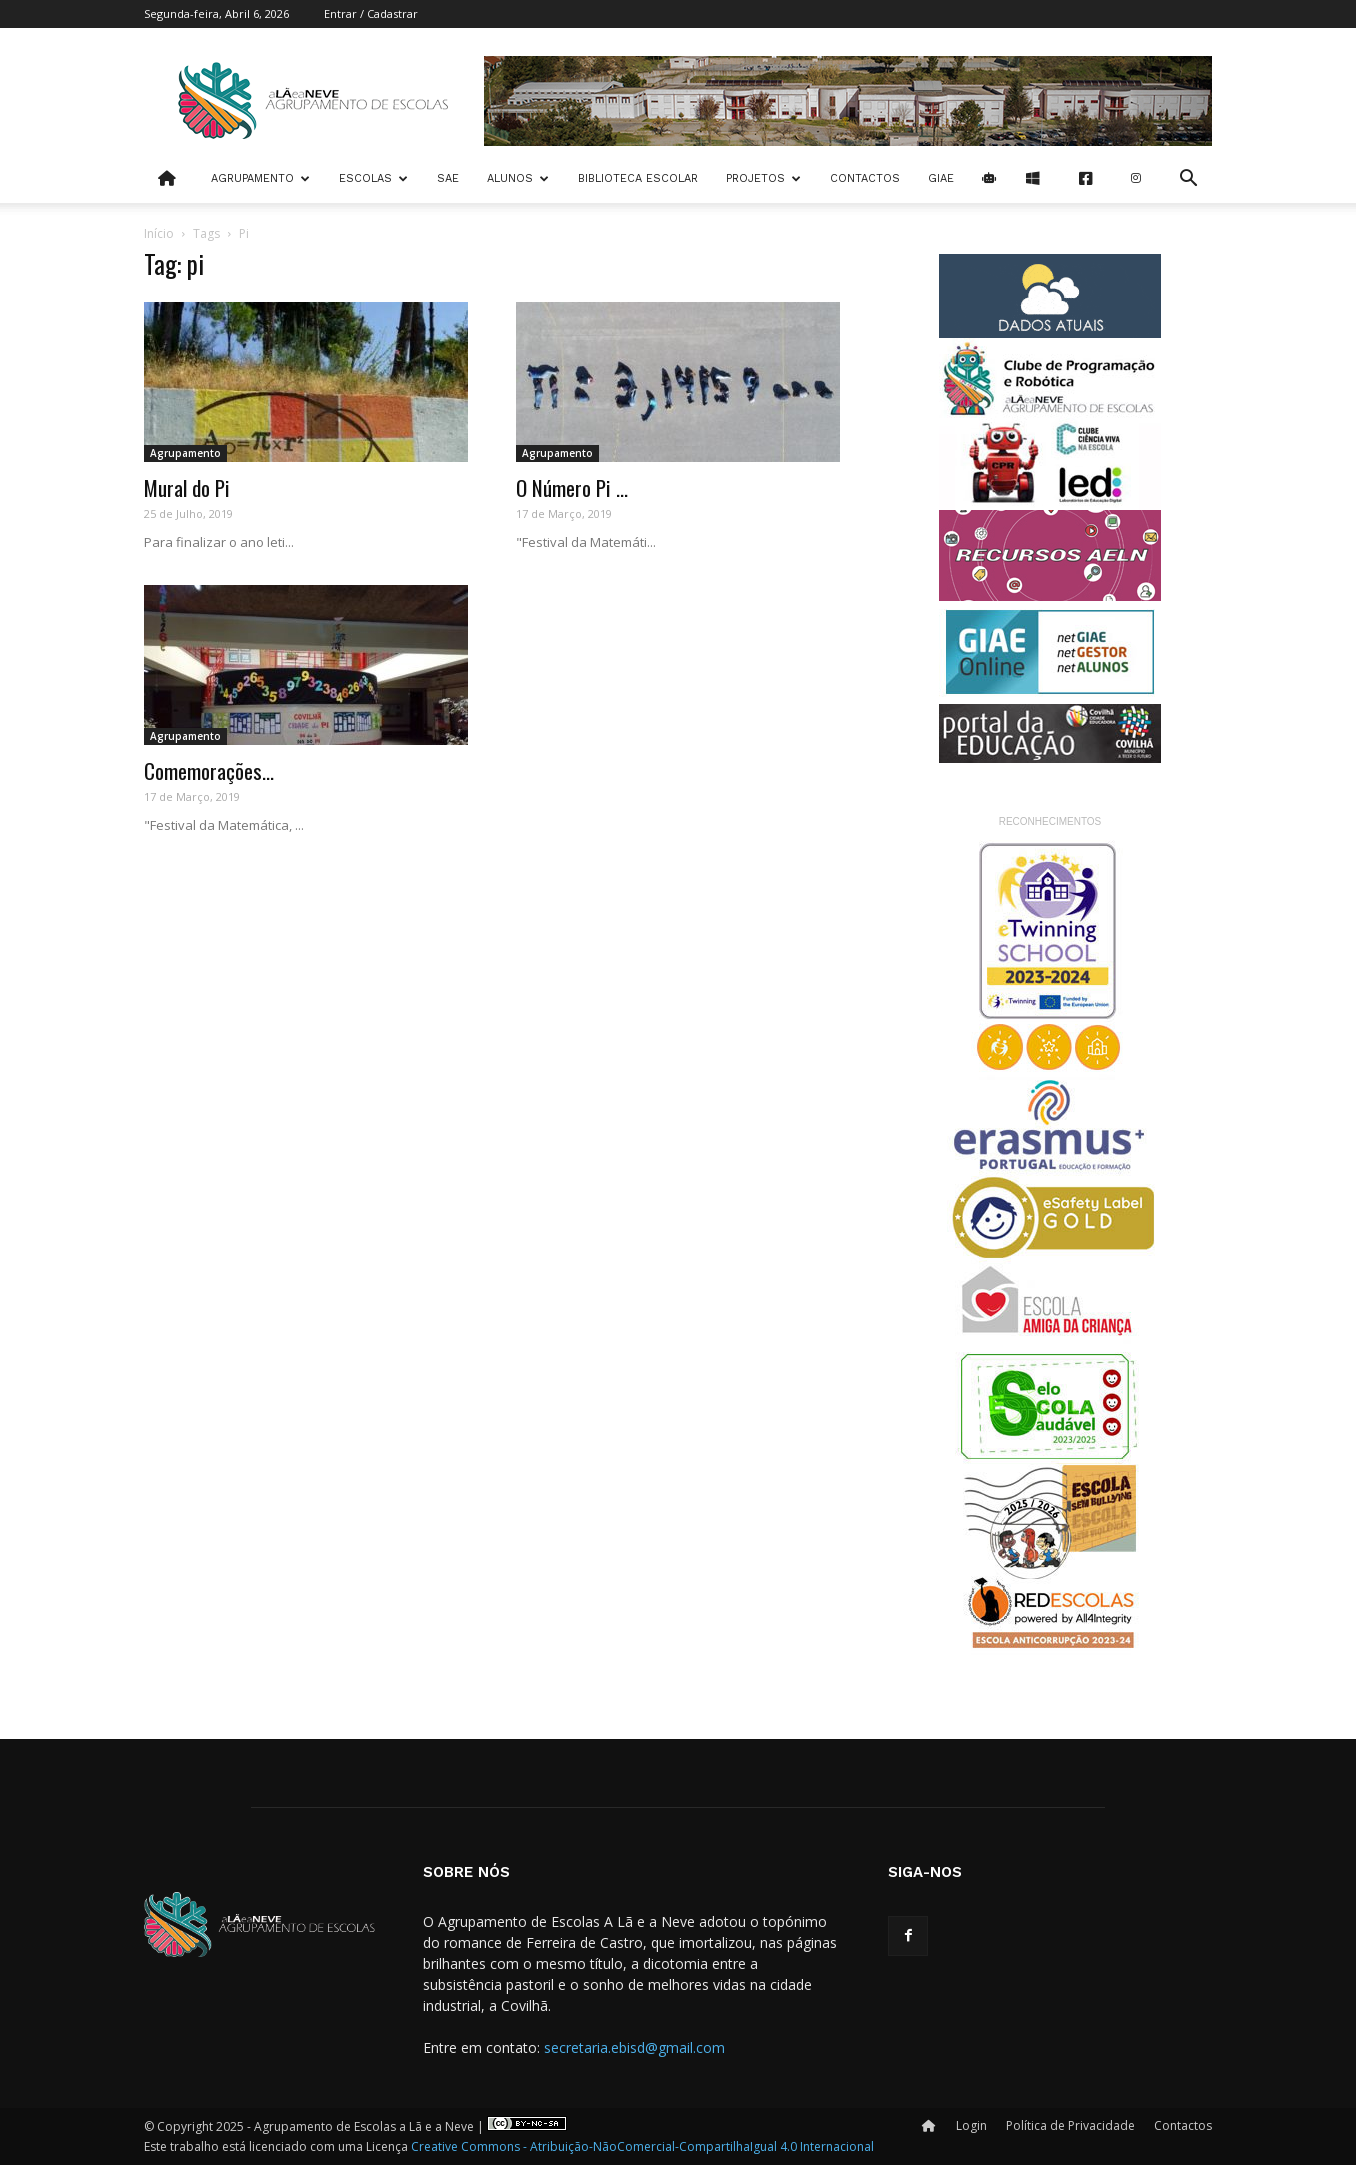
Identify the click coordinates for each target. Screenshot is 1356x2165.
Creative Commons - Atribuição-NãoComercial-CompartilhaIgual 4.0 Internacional (642, 2146)
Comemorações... (209, 770)
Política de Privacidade (1070, 2125)
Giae (941, 178)
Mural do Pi (187, 487)
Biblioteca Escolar (638, 178)
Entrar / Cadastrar (371, 13)
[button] (1188, 180)
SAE (448, 178)
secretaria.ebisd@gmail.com (634, 2047)
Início (159, 233)
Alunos (518, 178)
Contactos (865, 178)
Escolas (373, 178)
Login (971, 2125)
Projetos (763, 178)
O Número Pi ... (572, 487)
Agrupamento (260, 178)
